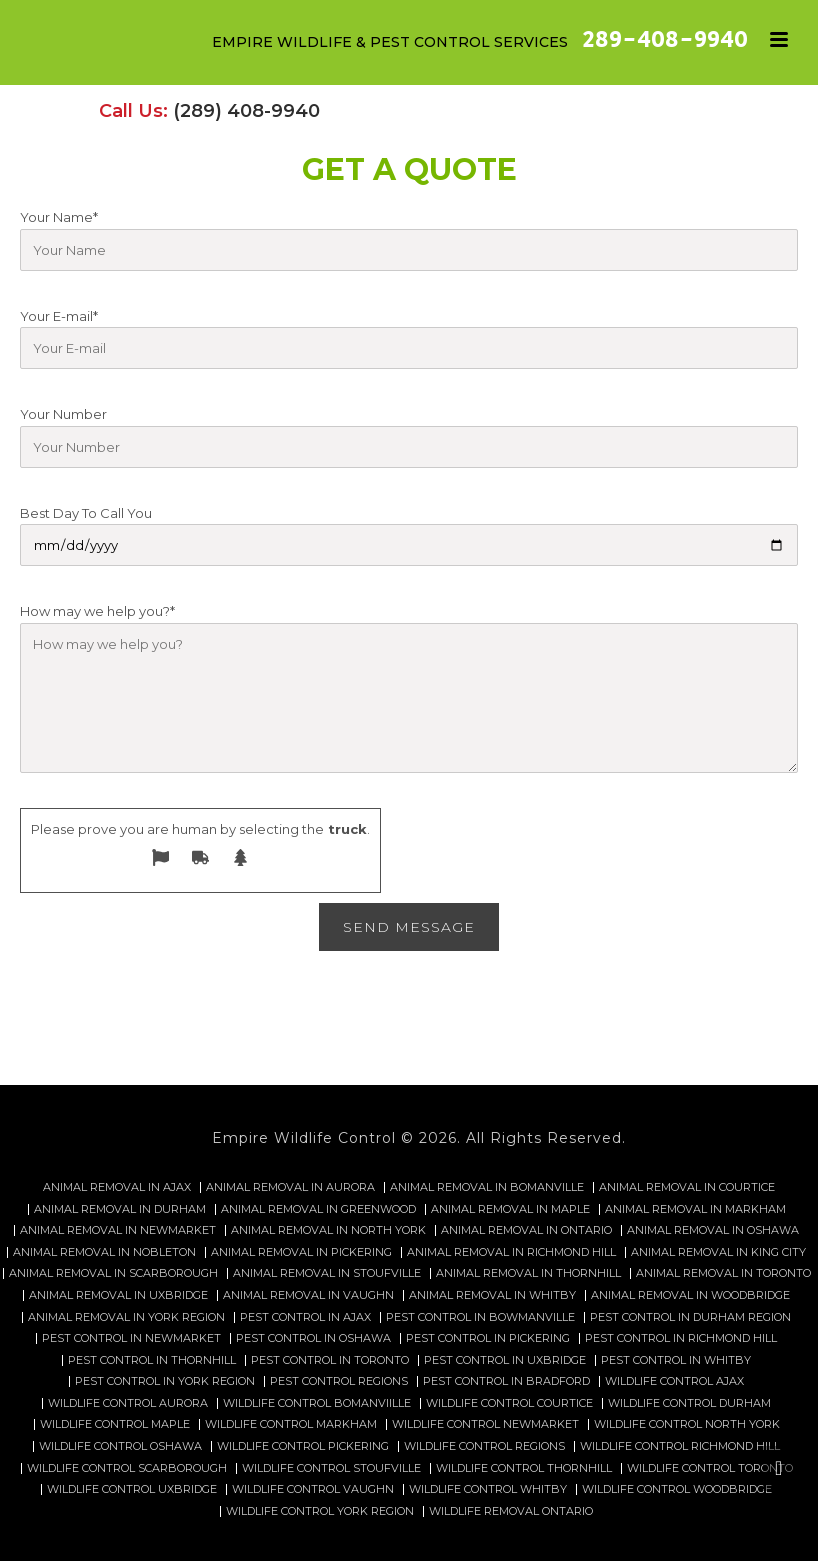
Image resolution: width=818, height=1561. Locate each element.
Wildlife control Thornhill (524, 1468)
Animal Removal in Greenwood (318, 1209)
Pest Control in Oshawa (313, 1338)
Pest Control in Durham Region (690, 1317)
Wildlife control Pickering (303, 1446)
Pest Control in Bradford (506, 1381)
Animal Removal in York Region (126, 1317)
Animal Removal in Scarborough (113, 1273)
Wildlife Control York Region (320, 1511)
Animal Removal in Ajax (117, 1187)
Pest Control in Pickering (488, 1338)
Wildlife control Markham (291, 1424)
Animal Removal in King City (718, 1252)
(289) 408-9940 (246, 111)
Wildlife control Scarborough (127, 1468)
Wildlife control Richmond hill (680, 1446)
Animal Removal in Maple (510, 1209)
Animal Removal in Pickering (301, 1252)
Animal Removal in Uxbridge (118, 1295)
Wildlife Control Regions (484, 1446)
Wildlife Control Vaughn (313, 1489)
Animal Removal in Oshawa (713, 1230)
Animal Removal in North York (328, 1230)
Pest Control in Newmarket (131, 1338)
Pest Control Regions (339, 1381)
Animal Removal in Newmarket (118, 1230)
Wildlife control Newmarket (485, 1424)
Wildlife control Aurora (128, 1403)
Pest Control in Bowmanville (480, 1317)
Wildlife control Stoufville (331, 1468)
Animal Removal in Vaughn (308, 1295)
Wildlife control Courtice (509, 1403)
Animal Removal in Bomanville (487, 1187)
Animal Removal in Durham (120, 1209)
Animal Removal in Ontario (526, 1230)
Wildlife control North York (687, 1424)
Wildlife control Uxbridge (132, 1489)
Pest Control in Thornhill (152, 1360)
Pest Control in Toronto (330, 1360)
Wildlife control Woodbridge (677, 1489)
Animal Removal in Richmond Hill (511, 1252)
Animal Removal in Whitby (492, 1295)
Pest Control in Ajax (305, 1317)
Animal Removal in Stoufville (327, 1273)
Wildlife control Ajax (674, 1381)
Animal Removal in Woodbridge (690, 1295)
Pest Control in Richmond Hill (681, 1338)
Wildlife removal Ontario (511, 1511)
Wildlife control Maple (115, 1424)
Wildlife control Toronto (710, 1468)
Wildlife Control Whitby (488, 1489)
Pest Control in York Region (165, 1381)
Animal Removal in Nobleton (104, 1252)
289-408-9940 (665, 39)
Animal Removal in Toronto (723, 1273)
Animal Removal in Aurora (290, 1187)
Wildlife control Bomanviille (317, 1403)
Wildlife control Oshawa (120, 1446)
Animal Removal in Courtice (687, 1187)
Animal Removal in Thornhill (528, 1273)
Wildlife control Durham (689, 1403)
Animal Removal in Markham (695, 1209)
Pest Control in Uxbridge (505, 1360)
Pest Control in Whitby (676, 1360)
